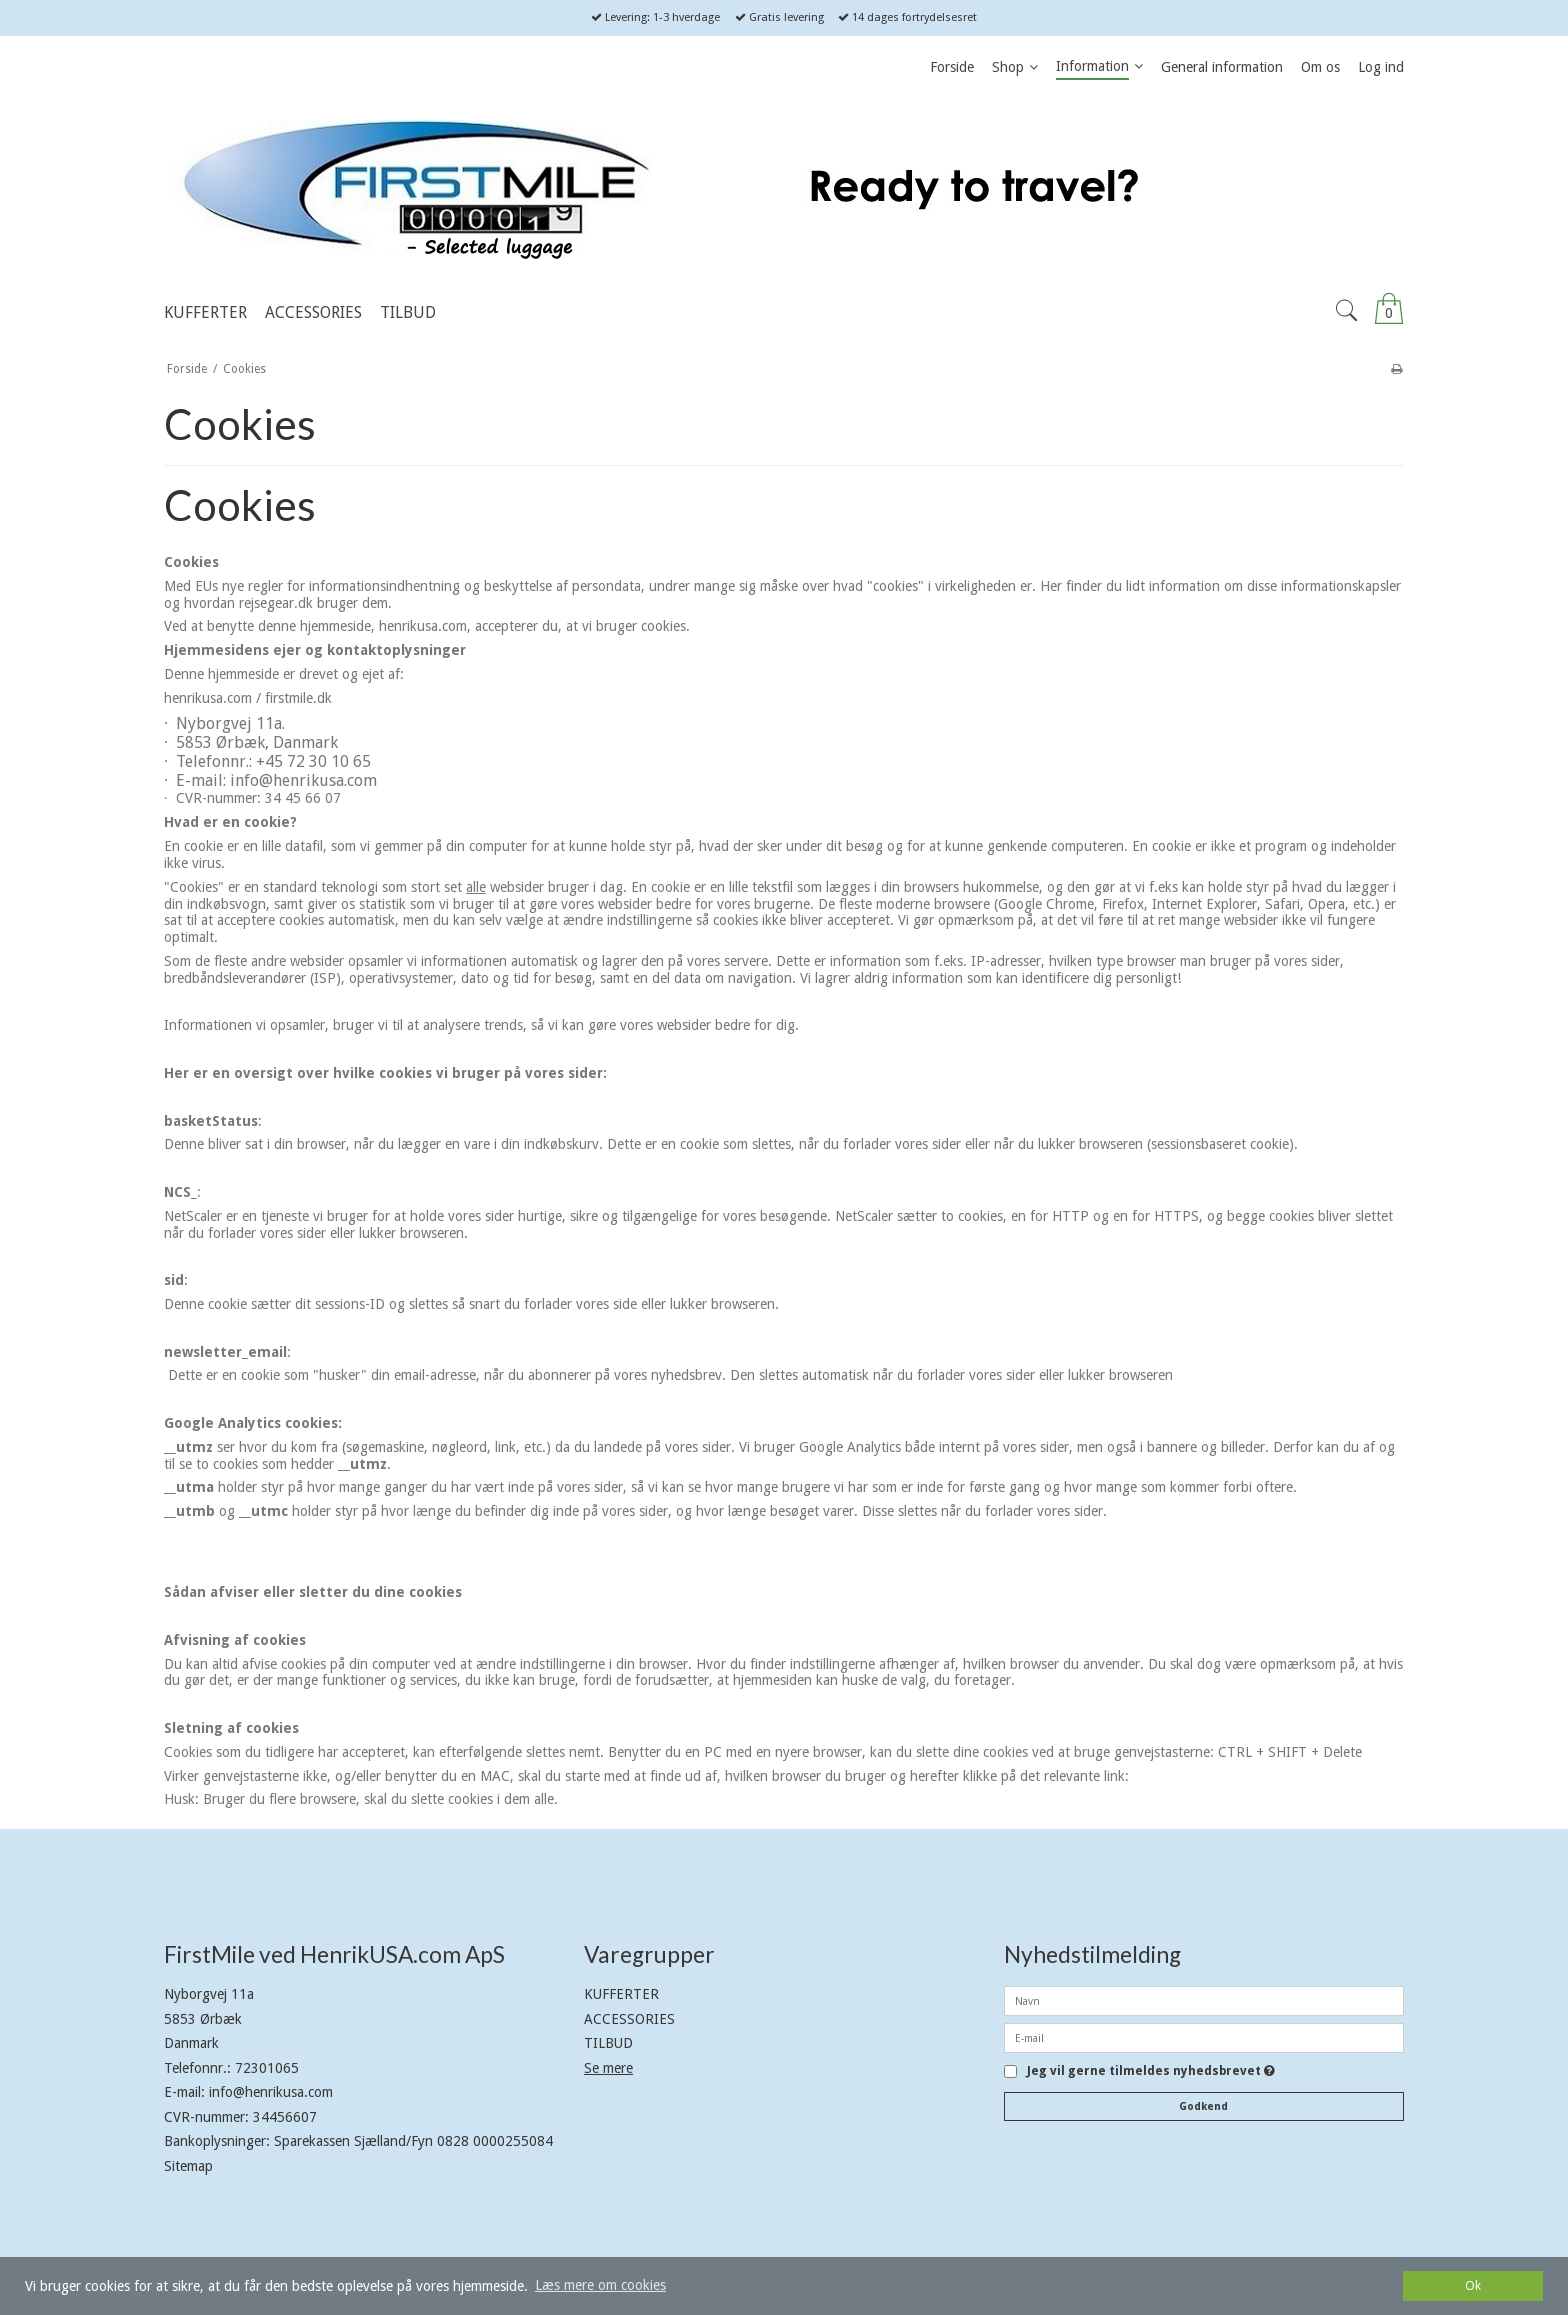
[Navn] (1204, 2000)
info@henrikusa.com (271, 2092)
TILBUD (608, 2043)
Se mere (608, 2068)
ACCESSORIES (629, 2019)
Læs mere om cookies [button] (600, 2285)
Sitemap (188, 2166)
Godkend (1203, 2106)
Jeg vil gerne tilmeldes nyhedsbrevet (1151, 2071)
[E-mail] (1204, 2037)
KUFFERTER (621, 1994)
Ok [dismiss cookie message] (1473, 2285)
